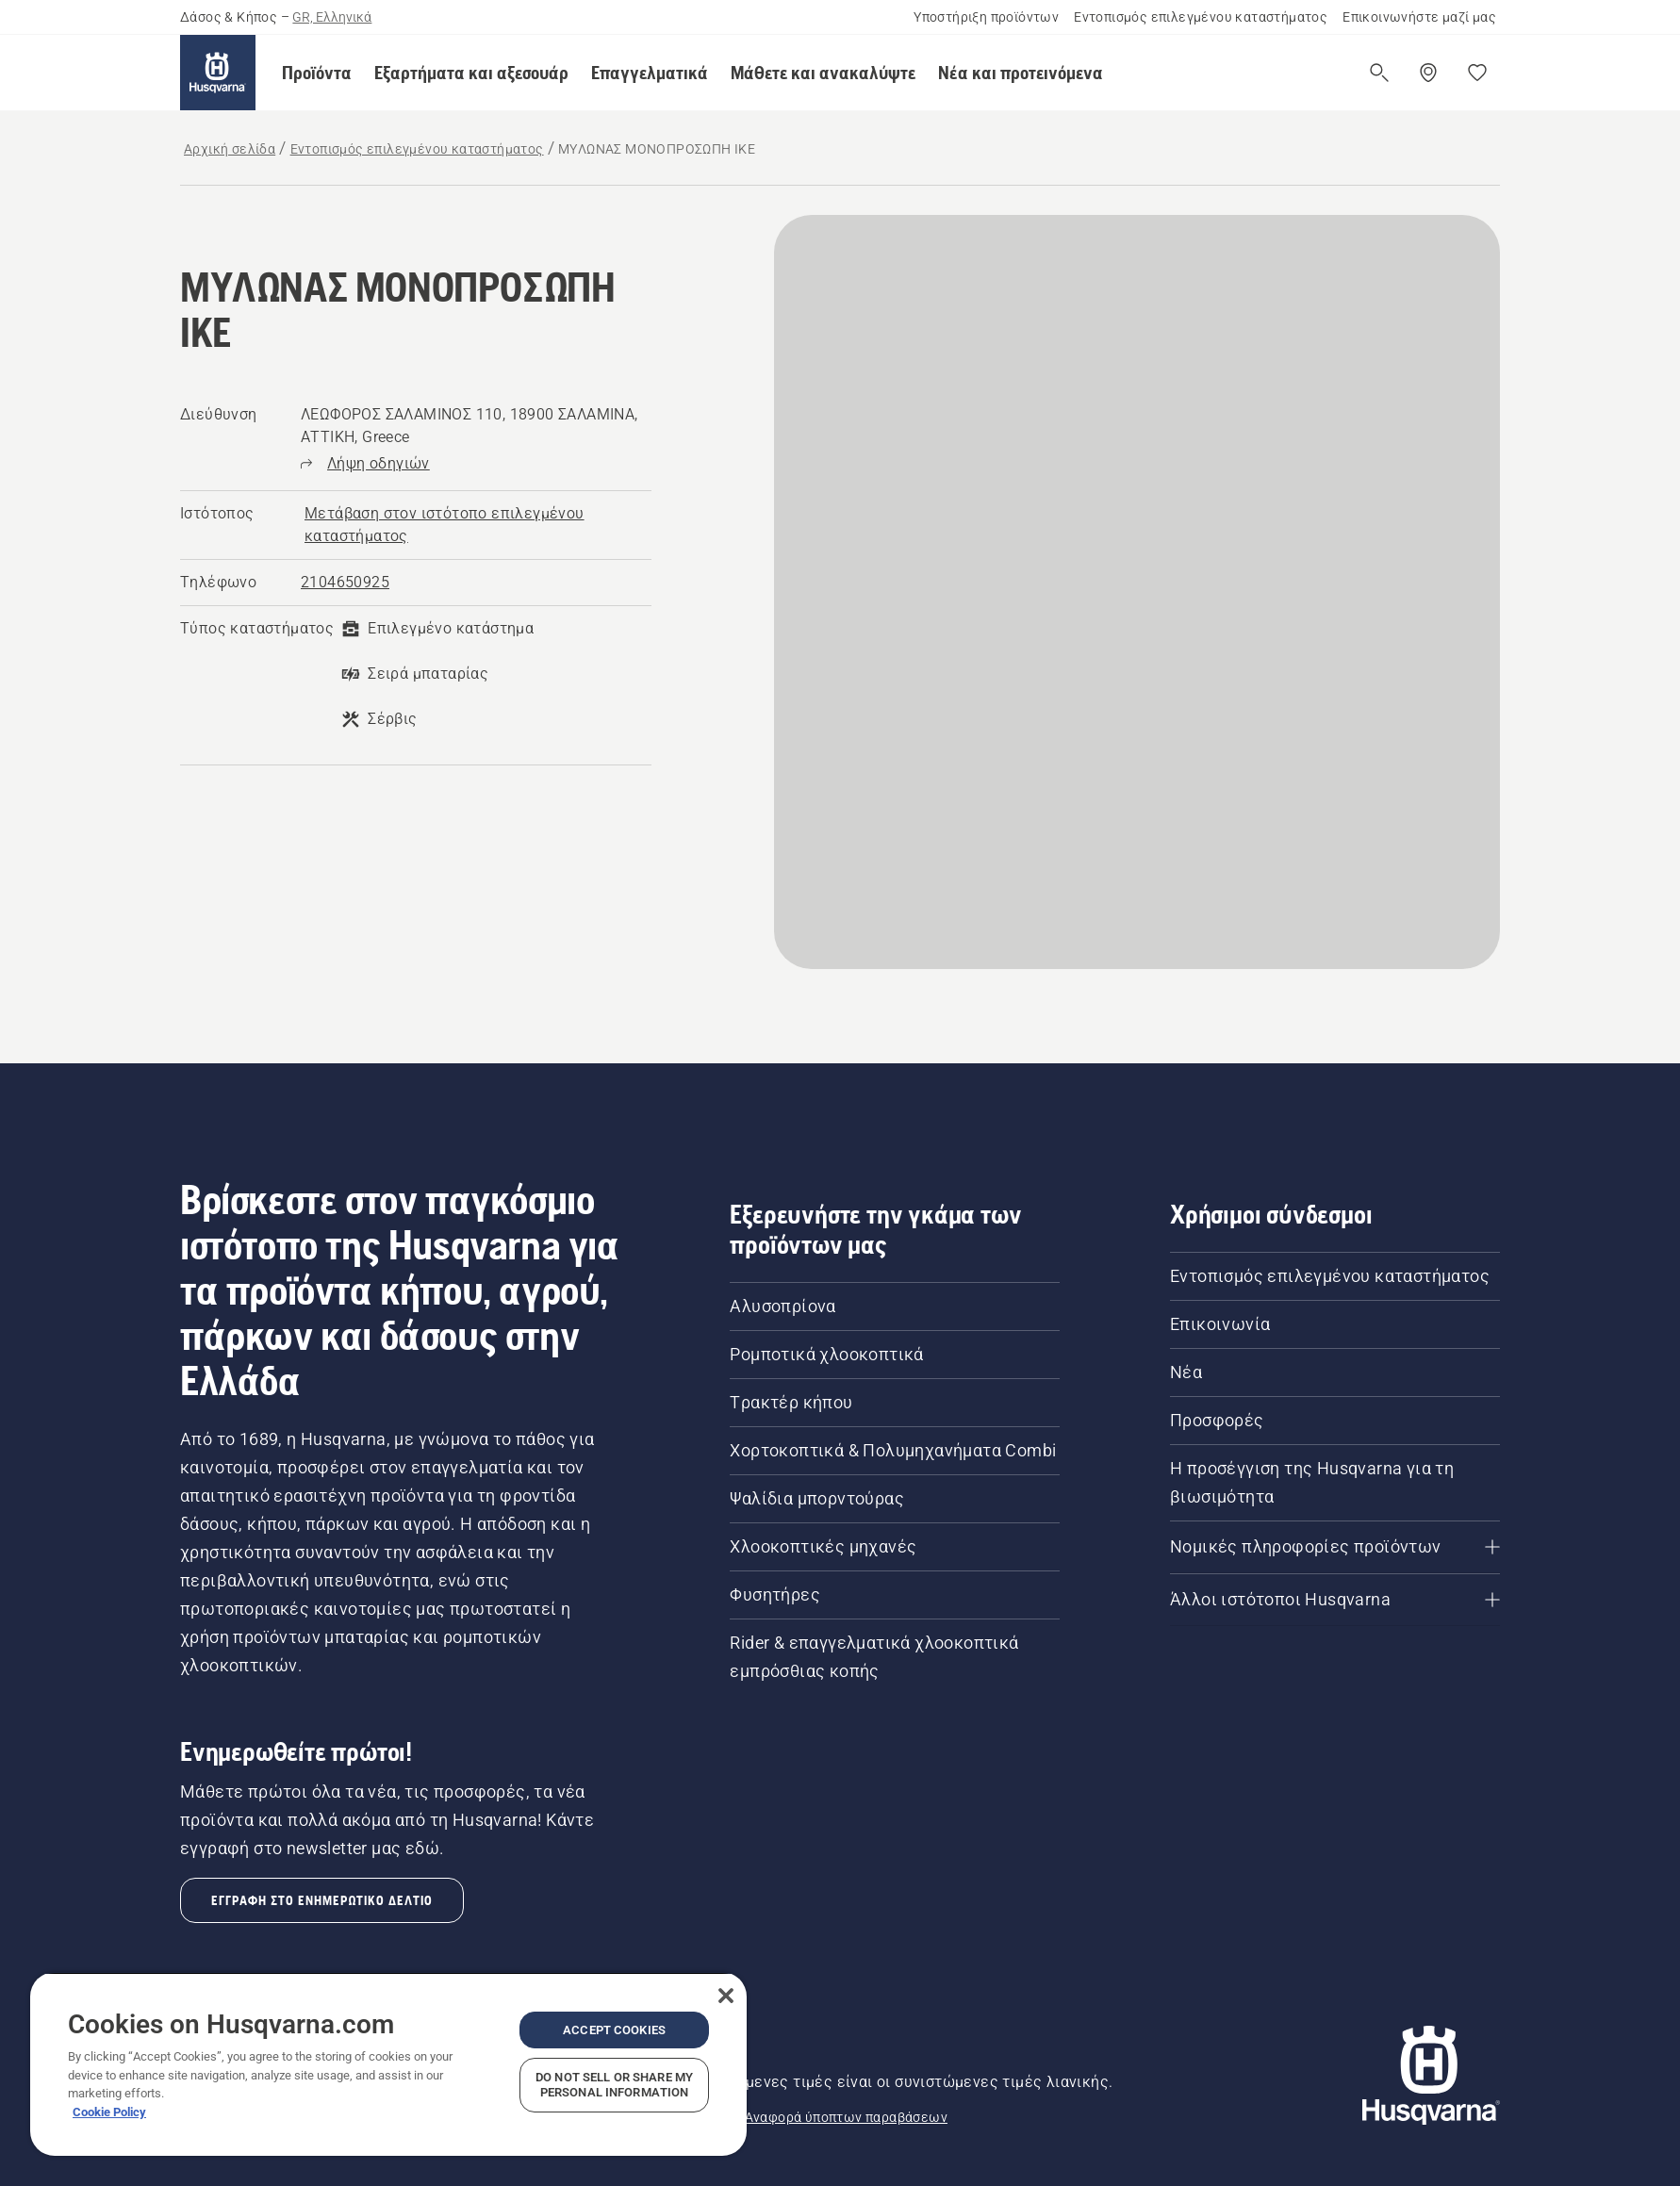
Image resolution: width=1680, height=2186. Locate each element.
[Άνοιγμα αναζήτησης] (1379, 72)
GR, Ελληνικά (331, 17)
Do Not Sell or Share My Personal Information (614, 2084)
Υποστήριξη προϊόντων (986, 17)
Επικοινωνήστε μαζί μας (1419, 17)
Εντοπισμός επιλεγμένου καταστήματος (1200, 17)
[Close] (725, 1995)
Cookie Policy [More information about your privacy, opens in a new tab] (109, 2112)
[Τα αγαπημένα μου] (1477, 72)
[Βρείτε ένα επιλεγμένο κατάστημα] (1428, 72)
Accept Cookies (614, 2030)
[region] (388, 2064)
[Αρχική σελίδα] (217, 72)
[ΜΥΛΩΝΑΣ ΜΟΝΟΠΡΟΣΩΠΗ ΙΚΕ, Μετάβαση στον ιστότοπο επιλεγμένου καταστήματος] (476, 525)
